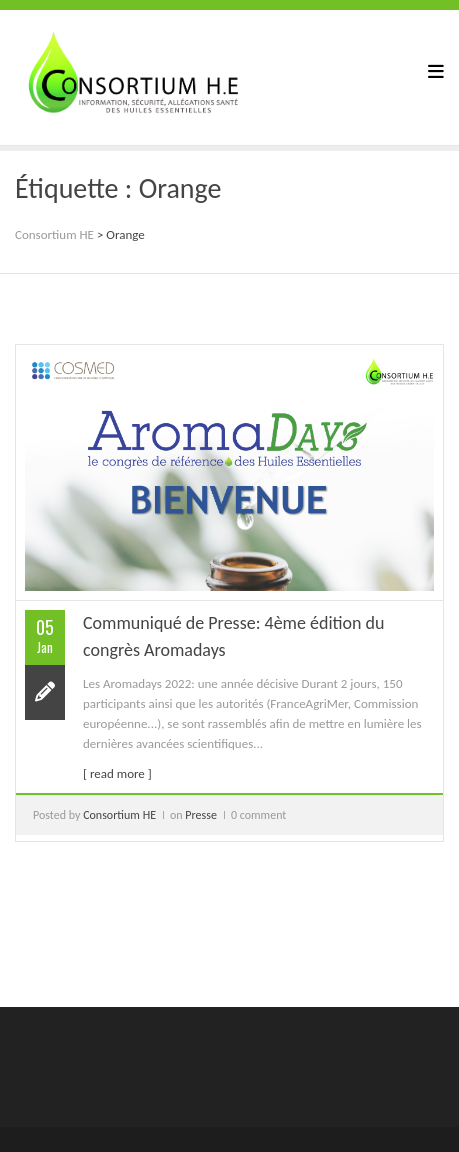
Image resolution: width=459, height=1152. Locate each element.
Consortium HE (119, 815)
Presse (201, 815)
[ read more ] (117, 773)
